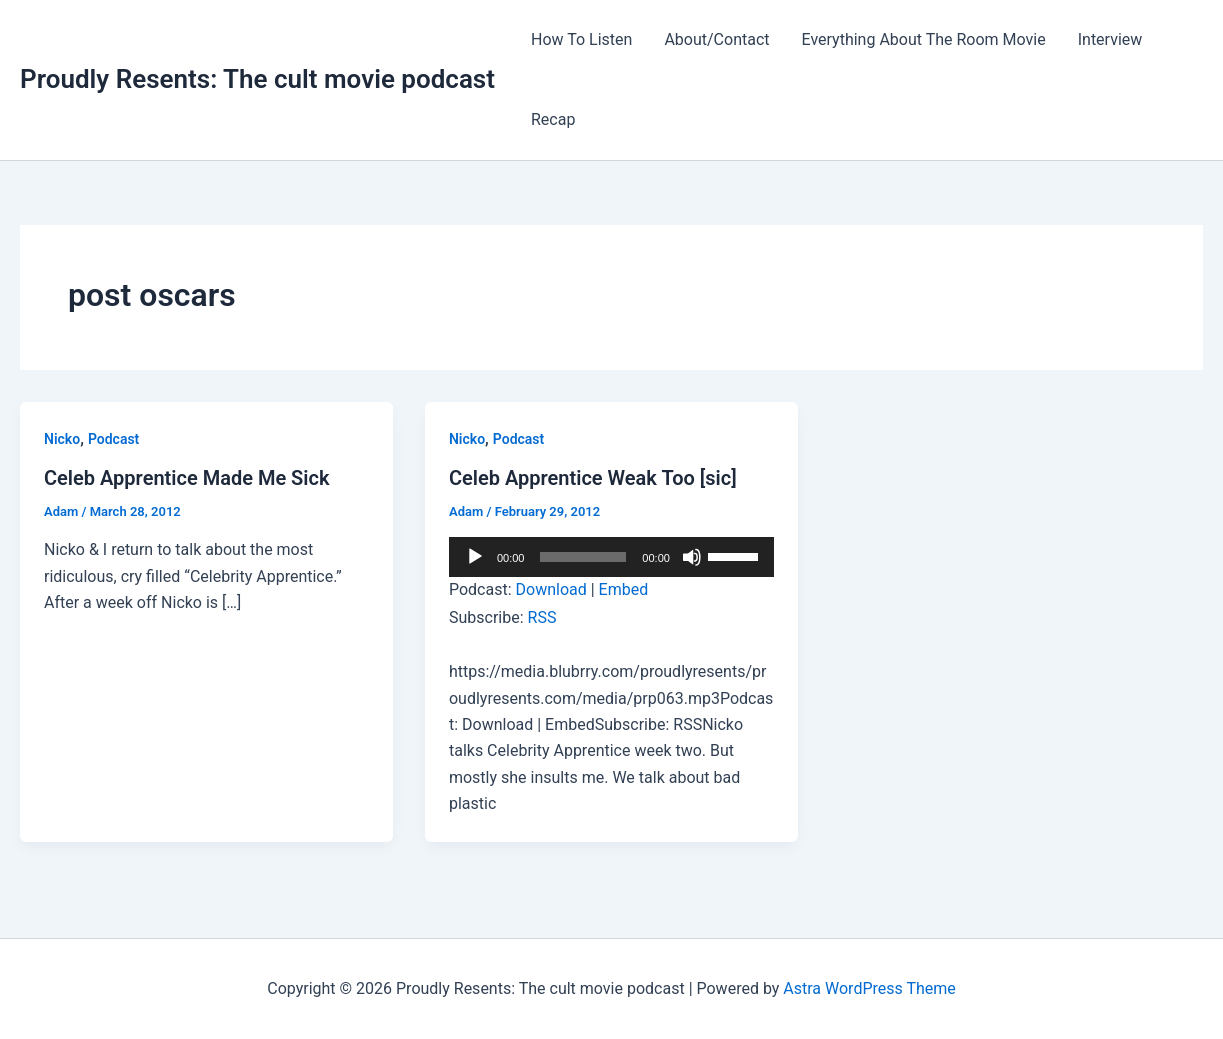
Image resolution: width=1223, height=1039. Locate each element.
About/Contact (716, 39)
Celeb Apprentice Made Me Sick (187, 478)
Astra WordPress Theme (869, 988)
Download (551, 589)
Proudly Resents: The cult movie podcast (257, 79)
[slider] (583, 557)
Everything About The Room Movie (924, 39)
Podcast (113, 439)
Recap (553, 119)
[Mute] (692, 557)
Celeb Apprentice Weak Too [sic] (593, 478)
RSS (542, 617)
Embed (624, 589)
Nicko (62, 439)
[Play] (475, 557)
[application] (611, 557)
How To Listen (581, 39)
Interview (1110, 39)
